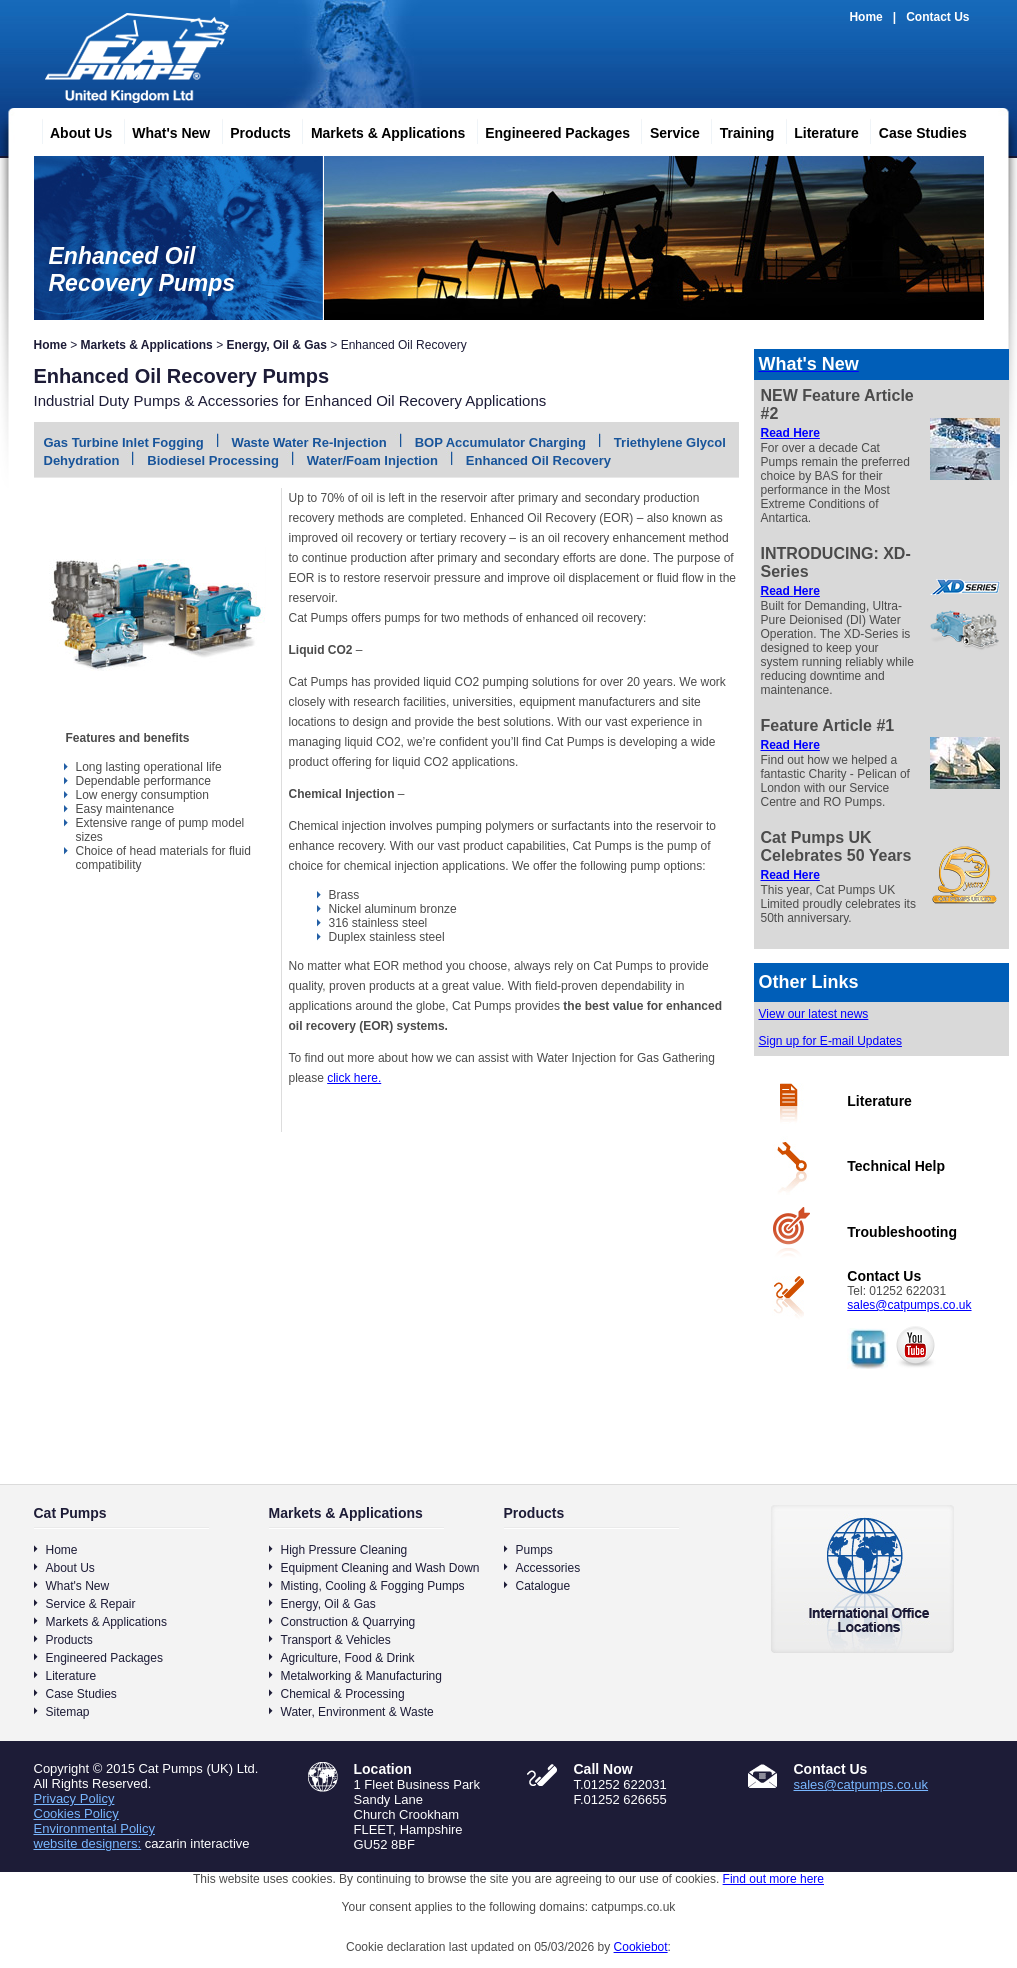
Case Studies (915, 130)
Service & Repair (91, 1604)
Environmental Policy (94, 1828)
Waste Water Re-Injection (309, 442)
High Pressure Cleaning (344, 1550)
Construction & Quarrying (348, 1622)
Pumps (534, 1550)
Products (252, 130)
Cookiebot (641, 1947)
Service (667, 130)
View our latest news (814, 1014)
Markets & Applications (380, 130)
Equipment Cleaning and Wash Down (380, 1568)
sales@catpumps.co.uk (909, 1305)
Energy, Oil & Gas (276, 345)
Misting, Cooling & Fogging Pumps (373, 1586)
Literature (818, 130)
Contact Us (937, 17)
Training (739, 130)
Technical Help (896, 1166)
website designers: (88, 1843)
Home (865, 17)
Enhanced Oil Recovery (538, 460)
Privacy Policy (74, 1798)
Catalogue (543, 1586)
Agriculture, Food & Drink (348, 1658)
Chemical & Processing (343, 1694)
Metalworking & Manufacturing (361, 1676)
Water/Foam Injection (372, 460)
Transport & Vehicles (336, 1640)
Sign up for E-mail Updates (830, 1041)
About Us (73, 130)
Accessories (548, 1568)
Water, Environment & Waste (357, 1712)
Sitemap (68, 1712)
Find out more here (773, 1879)
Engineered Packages (549, 130)
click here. (354, 1078)
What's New (163, 130)
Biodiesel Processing (213, 460)
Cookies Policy (76, 1813)
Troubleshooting (902, 1232)
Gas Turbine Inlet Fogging (124, 442)
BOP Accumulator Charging (500, 442)
